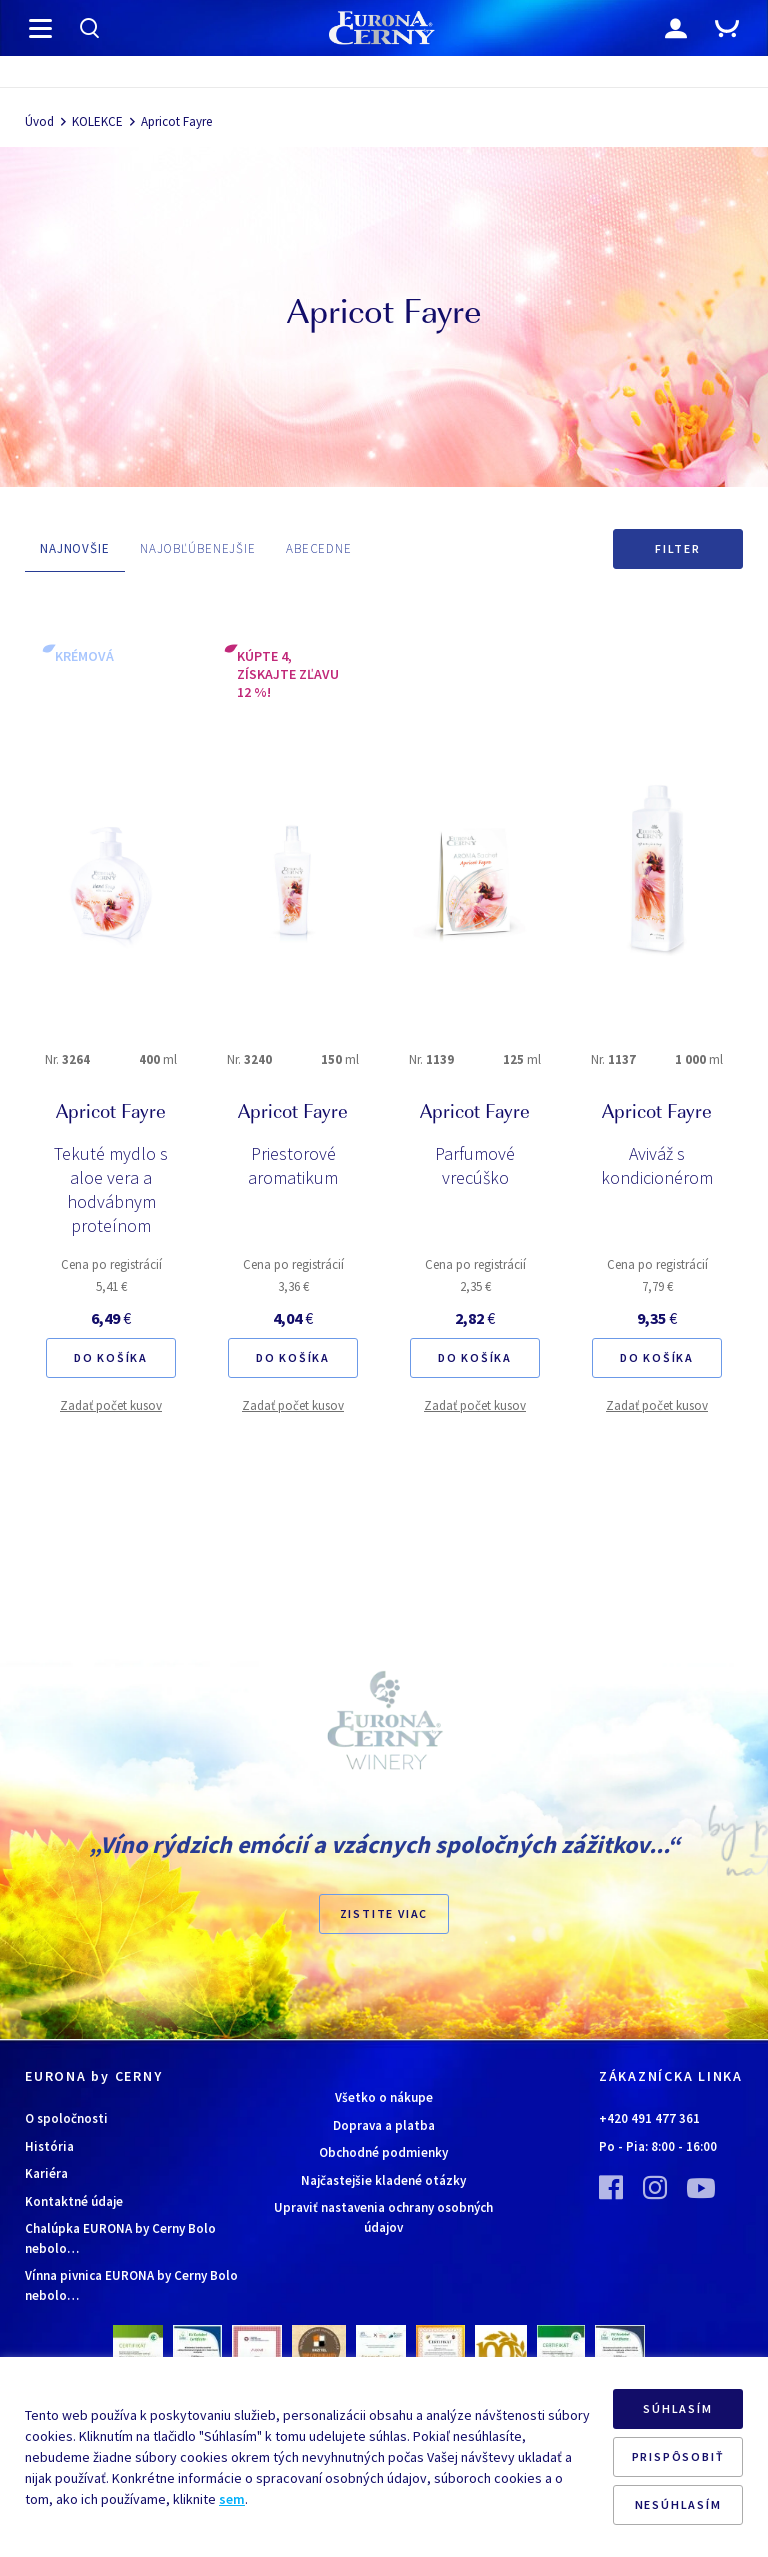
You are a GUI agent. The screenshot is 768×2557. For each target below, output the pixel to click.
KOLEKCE (97, 121)
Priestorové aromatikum (293, 1165)
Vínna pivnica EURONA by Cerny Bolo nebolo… (131, 2285)
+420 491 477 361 (649, 2118)
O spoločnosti (66, 2118)
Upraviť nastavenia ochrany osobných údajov (383, 2217)
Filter (678, 548)
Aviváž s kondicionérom (657, 1165)
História (49, 2146)
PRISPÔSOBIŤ (678, 2456)
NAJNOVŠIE (75, 548)
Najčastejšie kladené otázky (383, 2180)
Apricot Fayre (176, 121)
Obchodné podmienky (383, 2152)
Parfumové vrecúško (475, 1165)
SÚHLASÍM (677, 2408)
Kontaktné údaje (74, 2201)
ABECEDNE (319, 548)
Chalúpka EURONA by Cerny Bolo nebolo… (120, 2238)
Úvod (39, 121)
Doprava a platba (384, 2125)
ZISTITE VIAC (384, 1913)
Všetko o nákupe (384, 2097)
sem (232, 2499)
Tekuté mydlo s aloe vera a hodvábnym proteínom (111, 1189)
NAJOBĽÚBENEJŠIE (198, 548)
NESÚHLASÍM (678, 2504)
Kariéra (46, 2173)
